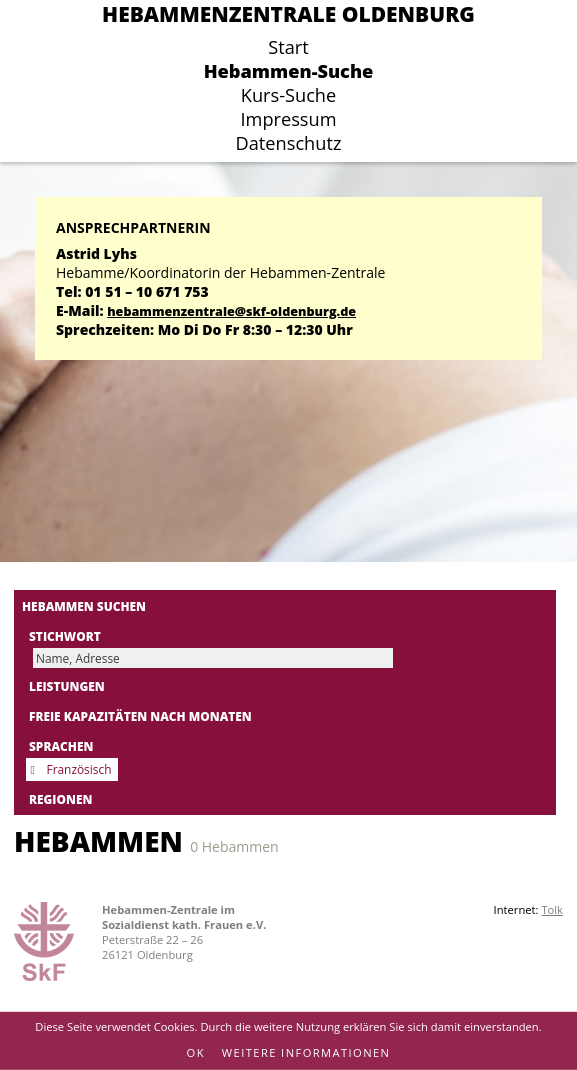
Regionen (60, 799)
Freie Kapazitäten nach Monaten (140, 716)
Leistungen (67, 686)
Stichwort (65, 636)
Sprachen (61, 746)
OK (196, 1052)
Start (288, 47)
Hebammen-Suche (289, 71)
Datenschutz (289, 143)
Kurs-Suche (288, 95)
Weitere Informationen (306, 1052)
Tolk (552, 909)
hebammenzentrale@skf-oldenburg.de (231, 311)
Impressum (288, 119)
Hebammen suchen (84, 606)
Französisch (79, 769)
